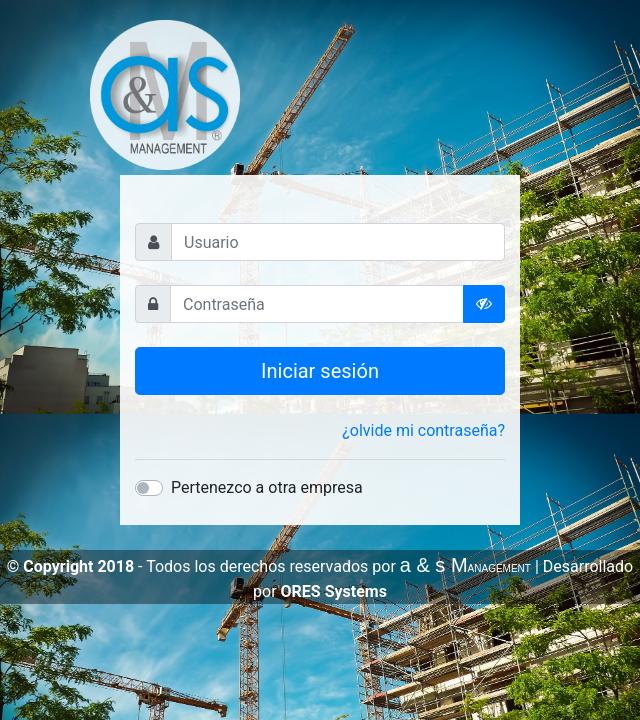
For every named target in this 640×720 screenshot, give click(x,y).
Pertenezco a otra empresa (267, 487)
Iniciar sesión (320, 371)
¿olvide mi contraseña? (423, 430)
